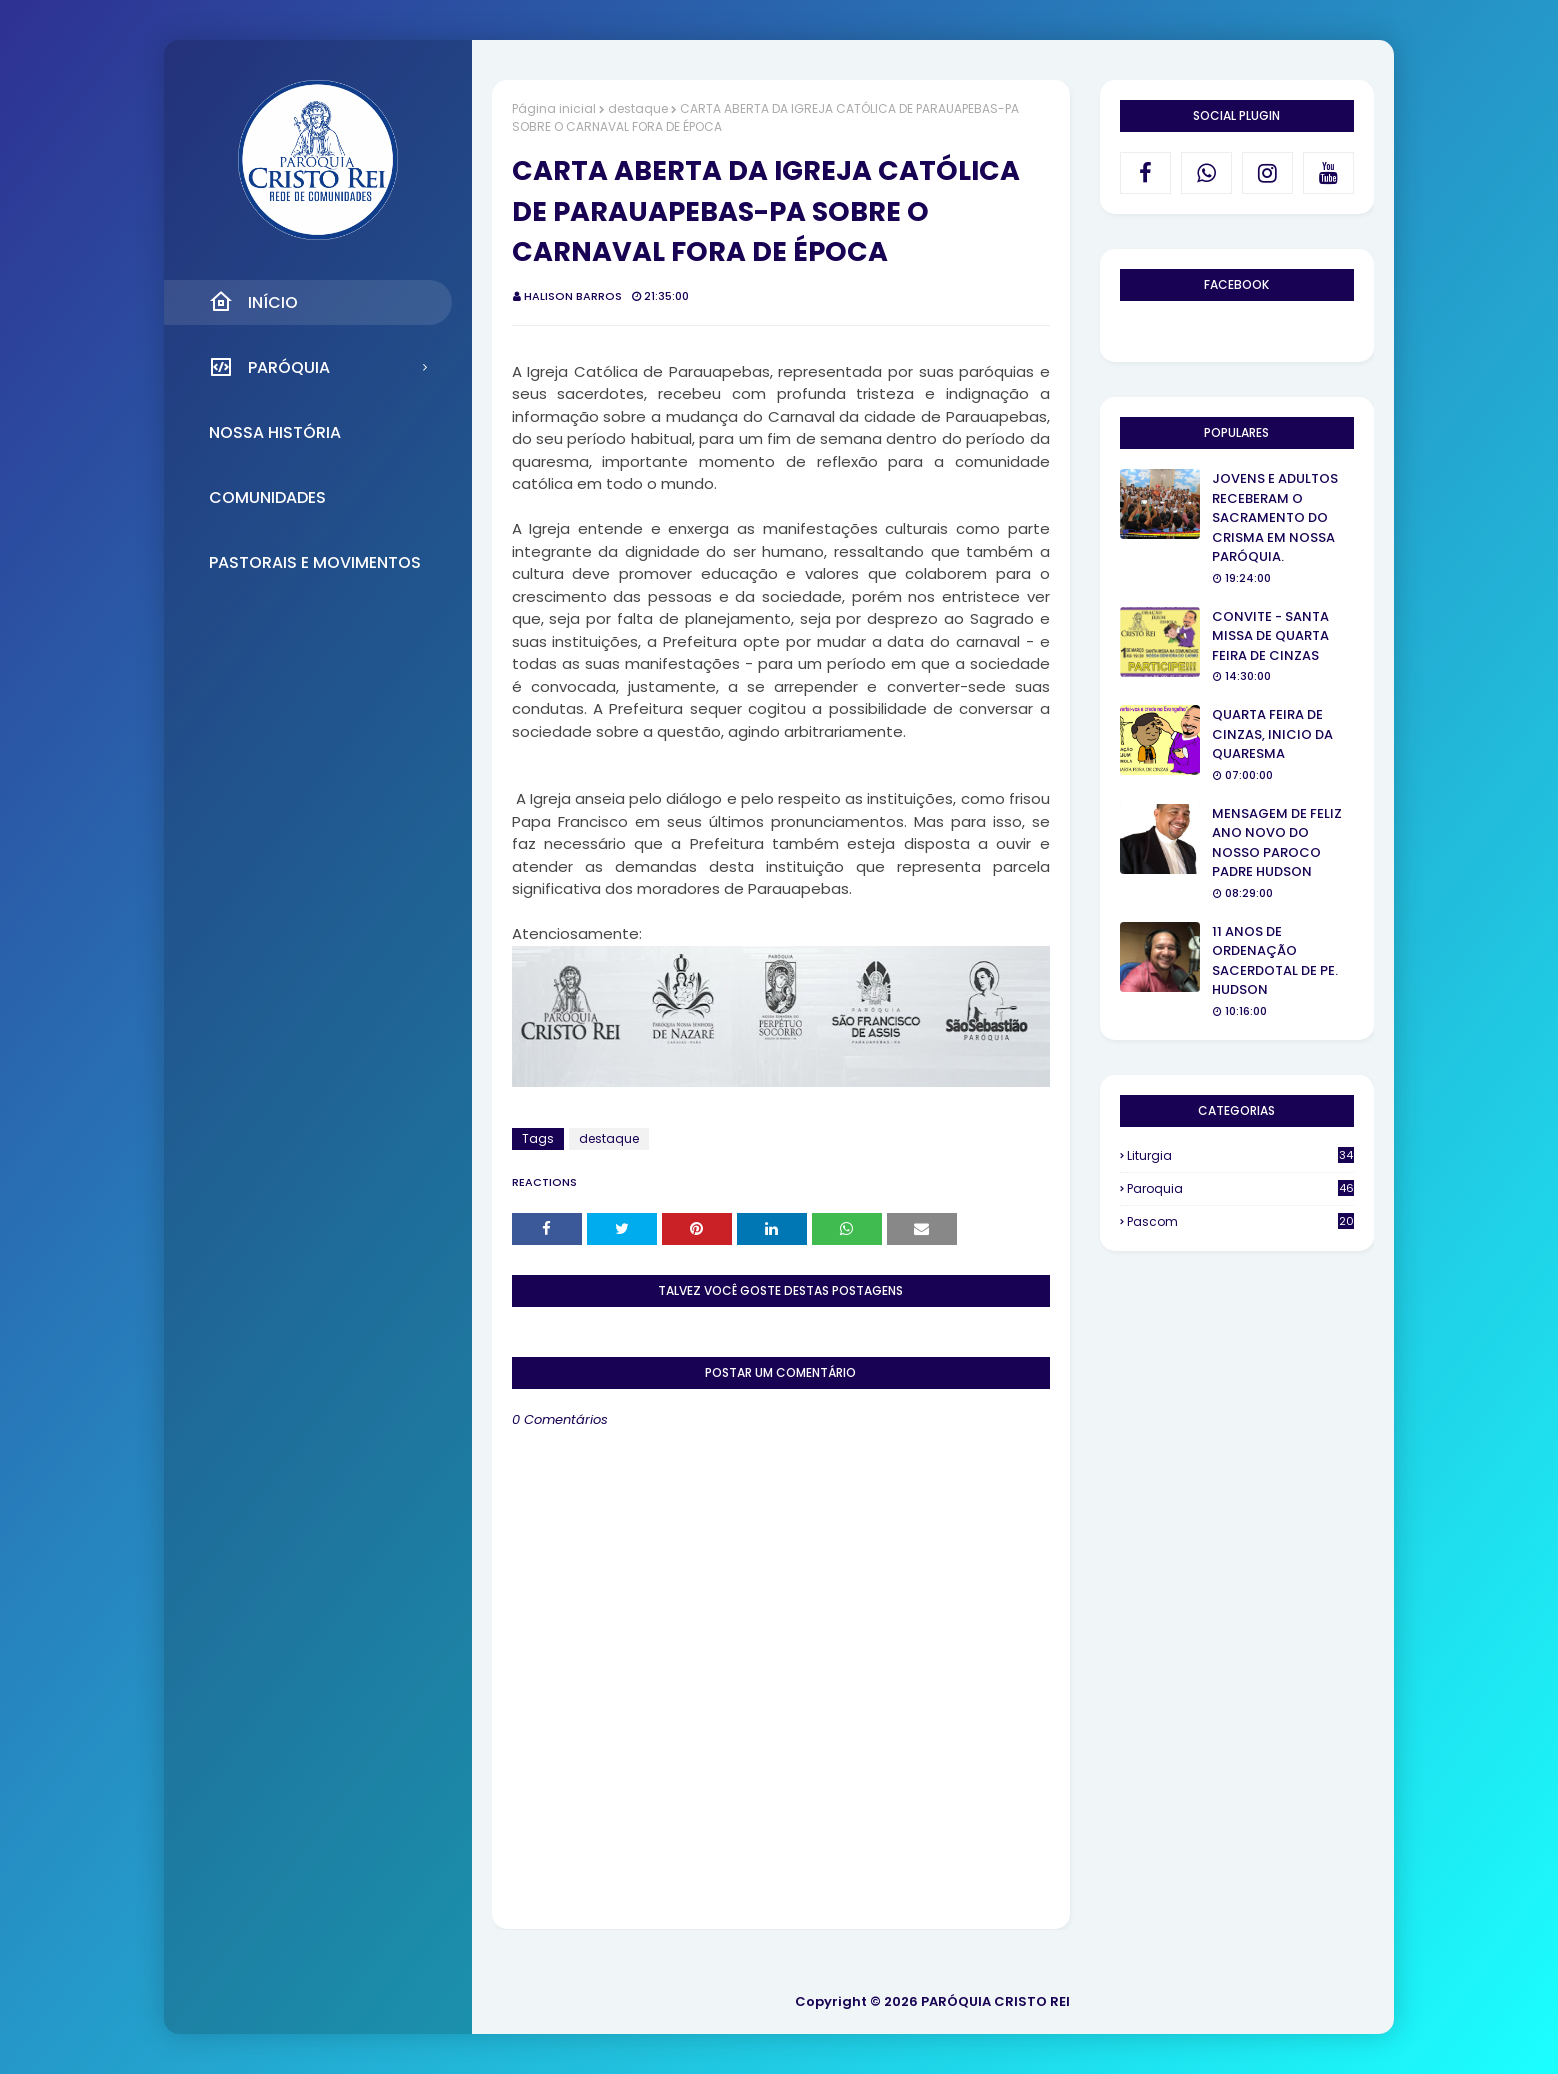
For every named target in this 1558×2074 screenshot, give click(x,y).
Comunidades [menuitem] (267, 497)
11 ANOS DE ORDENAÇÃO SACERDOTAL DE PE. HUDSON (1275, 961)
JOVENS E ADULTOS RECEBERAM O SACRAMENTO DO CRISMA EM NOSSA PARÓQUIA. (1275, 517)
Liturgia (1240, 1155)
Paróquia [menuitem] (269, 367)
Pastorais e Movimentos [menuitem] (315, 562)
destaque (638, 108)
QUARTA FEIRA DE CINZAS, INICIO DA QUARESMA (1272, 734)
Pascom (1240, 1221)
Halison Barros (573, 296)
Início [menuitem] (253, 302)
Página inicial (554, 108)
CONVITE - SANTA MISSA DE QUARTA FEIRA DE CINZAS (1270, 636)
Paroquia (1240, 1188)
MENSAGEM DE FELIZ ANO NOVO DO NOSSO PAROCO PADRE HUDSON (1277, 843)
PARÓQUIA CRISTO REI (995, 2001)
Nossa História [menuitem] (275, 432)
